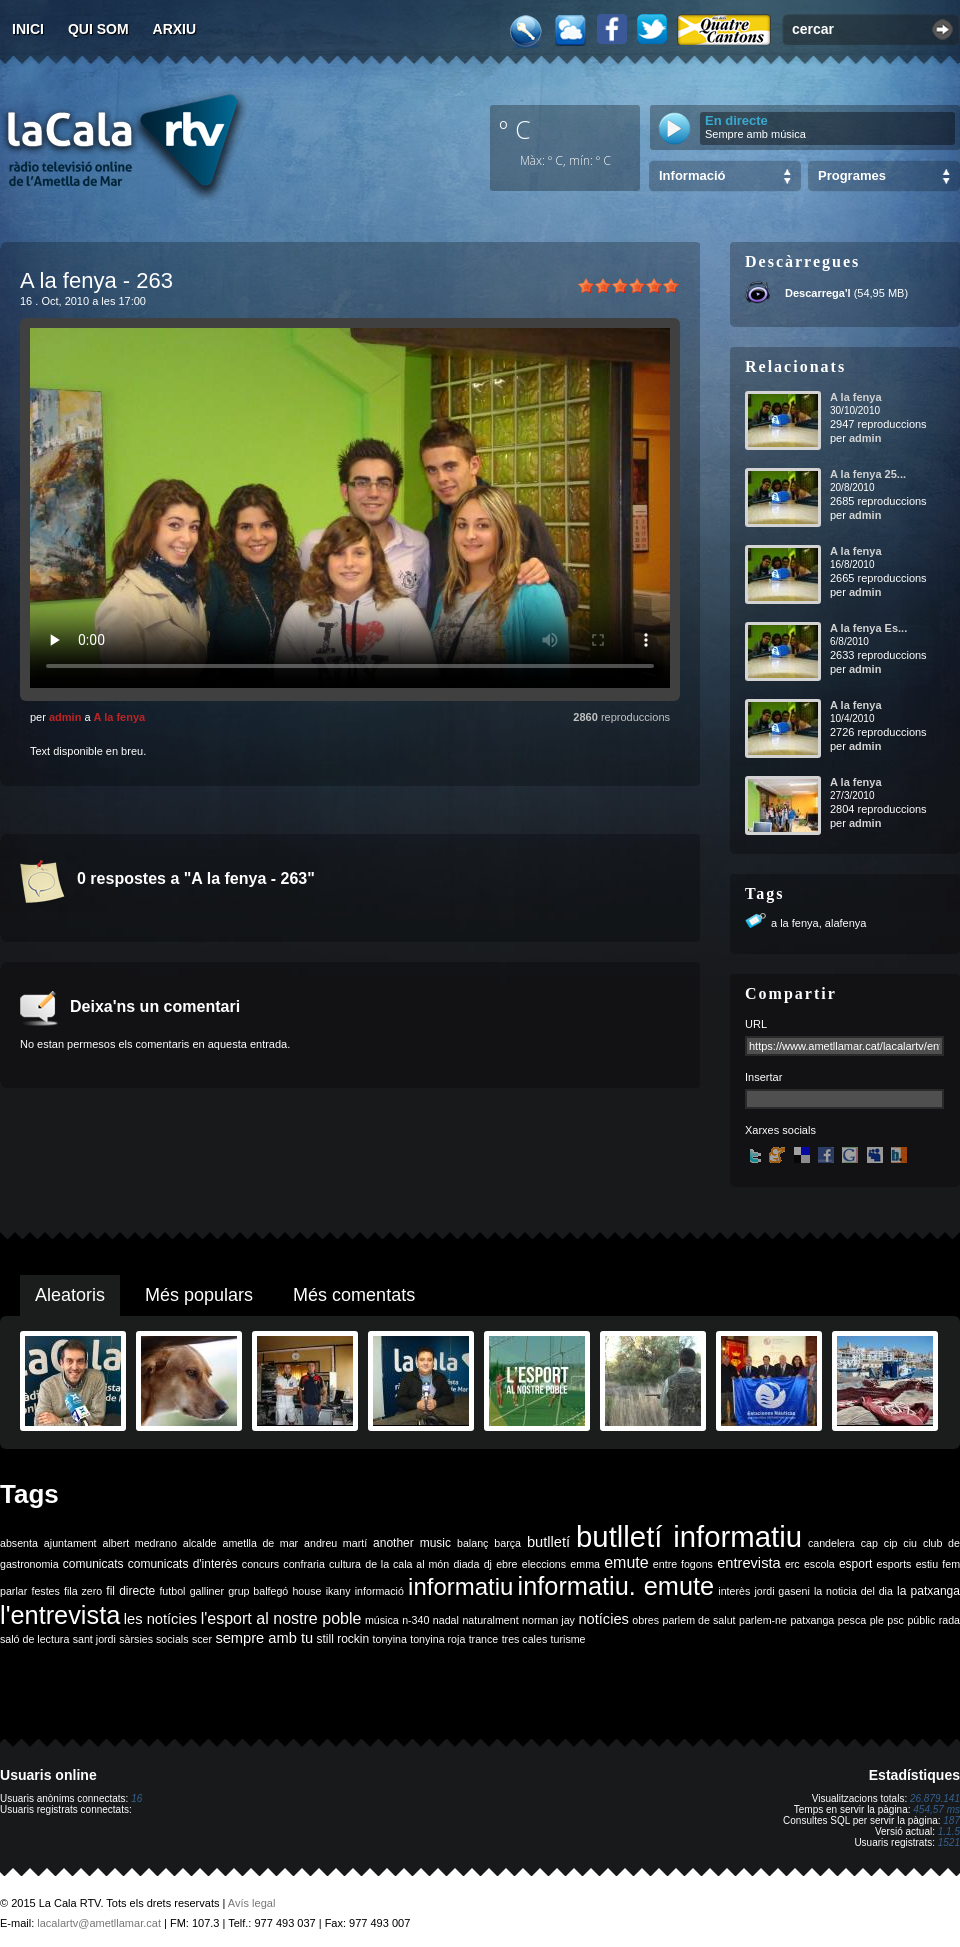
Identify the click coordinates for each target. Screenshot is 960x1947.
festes (45, 1591)
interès (734, 1591)
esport (855, 1564)
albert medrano (140, 1543)
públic (921, 1620)
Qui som (98, 29)
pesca (852, 1620)
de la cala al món (407, 1564)
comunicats (93, 1564)
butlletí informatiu (689, 1536)
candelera (831, 1543)
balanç (472, 1543)
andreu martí (335, 1543)
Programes (852, 175)
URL (756, 1024)
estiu (927, 1564)
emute (626, 1562)
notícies (603, 1619)
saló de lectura (34, 1639)
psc (895, 1620)
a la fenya (795, 923)
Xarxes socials (780, 1130)
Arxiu (175, 29)
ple (877, 1620)
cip (891, 1543)
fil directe (130, 1591)
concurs (260, 1564)
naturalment (490, 1620)
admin (65, 717)
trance (484, 1639)
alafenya (846, 923)
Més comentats (354, 1295)
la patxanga (928, 1591)
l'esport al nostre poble (281, 1618)
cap (869, 1543)
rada (949, 1620)
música (382, 1620)
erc (792, 1564)
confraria (303, 1564)
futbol (172, 1591)
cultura (345, 1564)
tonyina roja (437, 1639)
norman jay (548, 1620)
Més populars (199, 1295)
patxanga (812, 1620)
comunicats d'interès (183, 1564)
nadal (446, 1620)
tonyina (390, 1639)
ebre (506, 1564)
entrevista (749, 1563)
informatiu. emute (616, 1586)
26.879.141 (935, 1798)
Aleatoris (70, 1295)
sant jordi (94, 1639)
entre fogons (683, 1564)
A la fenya (120, 717)
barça (507, 1543)
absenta (19, 1543)
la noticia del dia (853, 1591)
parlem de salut (698, 1620)
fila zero (83, 1591)
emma (585, 1564)
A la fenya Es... (868, 628)
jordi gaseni (781, 1591)
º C (515, 129)
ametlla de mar (260, 1543)
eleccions (544, 1564)
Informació (692, 175)
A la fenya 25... (868, 474)
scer (202, 1639)
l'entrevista (60, 1615)
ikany (338, 1591)
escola (819, 1564)
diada (466, 1564)
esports (893, 1564)
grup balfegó (258, 1591)
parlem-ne (763, 1620)
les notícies (160, 1619)
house (306, 1591)
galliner (207, 1591)
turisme (568, 1639)
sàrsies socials (153, 1639)
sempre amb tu (264, 1638)
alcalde (200, 1543)
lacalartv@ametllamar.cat (99, 1923)
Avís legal (252, 1903)
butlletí (548, 1542)
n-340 (415, 1620)
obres (645, 1620)
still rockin (342, 1639)
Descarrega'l (818, 293)
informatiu (460, 1586)
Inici (28, 29)
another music (412, 1543)
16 (136, 1798)
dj (488, 1564)
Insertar (763, 1077)
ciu (910, 1543)
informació (379, 1591)
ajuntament (70, 1543)
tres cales (525, 1639)
